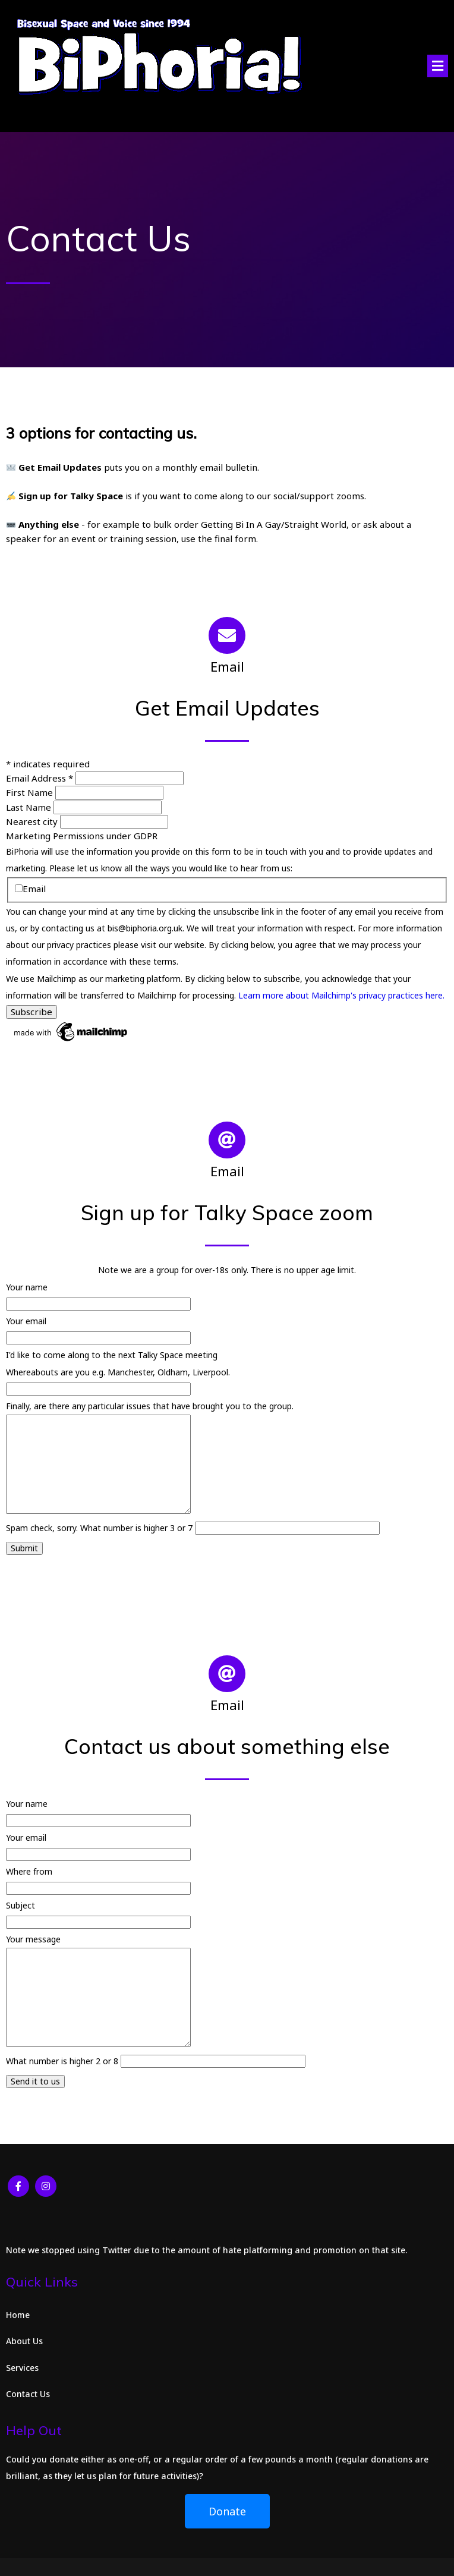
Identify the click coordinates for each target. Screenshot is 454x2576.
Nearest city (33, 821)
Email (30, 889)
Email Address (40, 778)
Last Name (29, 807)
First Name (30, 792)
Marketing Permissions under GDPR (81, 836)
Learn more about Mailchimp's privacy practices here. (341, 995)
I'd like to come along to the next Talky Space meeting (111, 1355)
